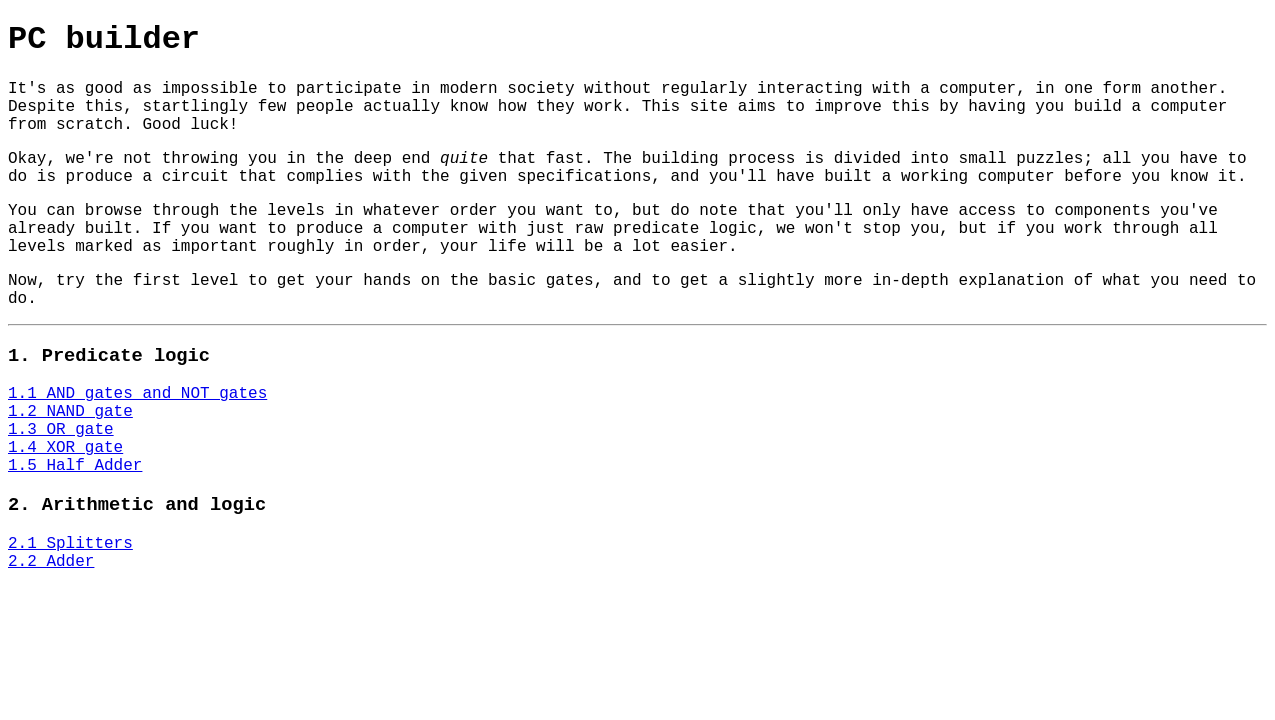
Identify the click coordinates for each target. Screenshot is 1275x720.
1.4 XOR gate (65, 448)
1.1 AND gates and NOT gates (137, 394)
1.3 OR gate (61, 430)
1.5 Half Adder (75, 466)
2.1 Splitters (70, 544)
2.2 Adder (51, 562)
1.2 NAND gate (70, 412)
